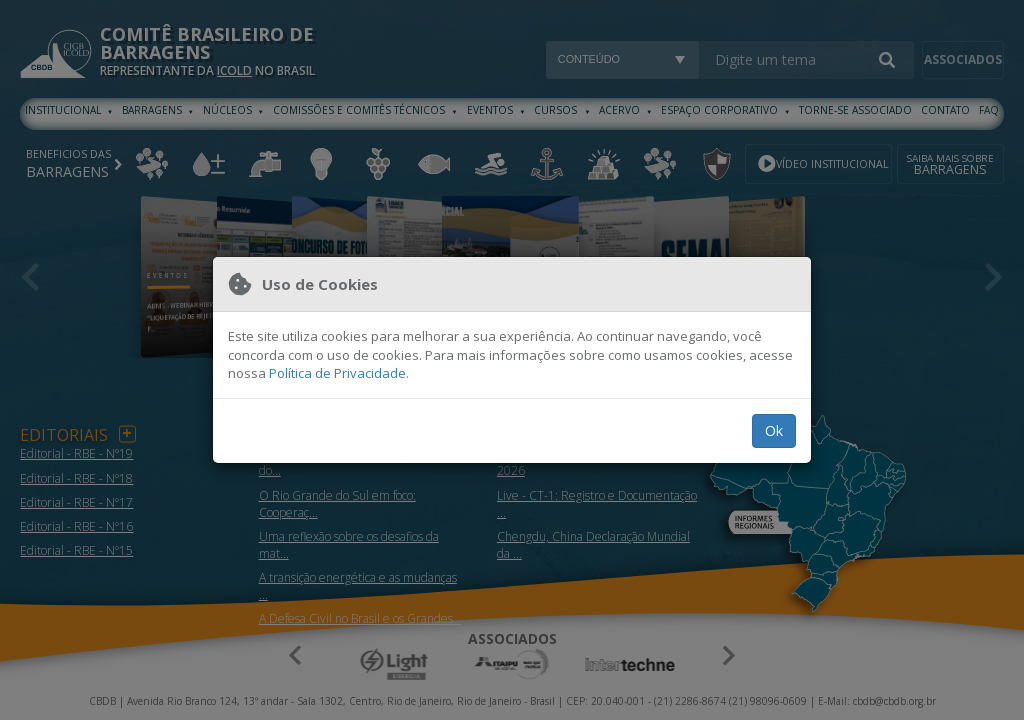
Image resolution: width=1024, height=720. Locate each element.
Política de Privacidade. (339, 373)
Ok (774, 430)
